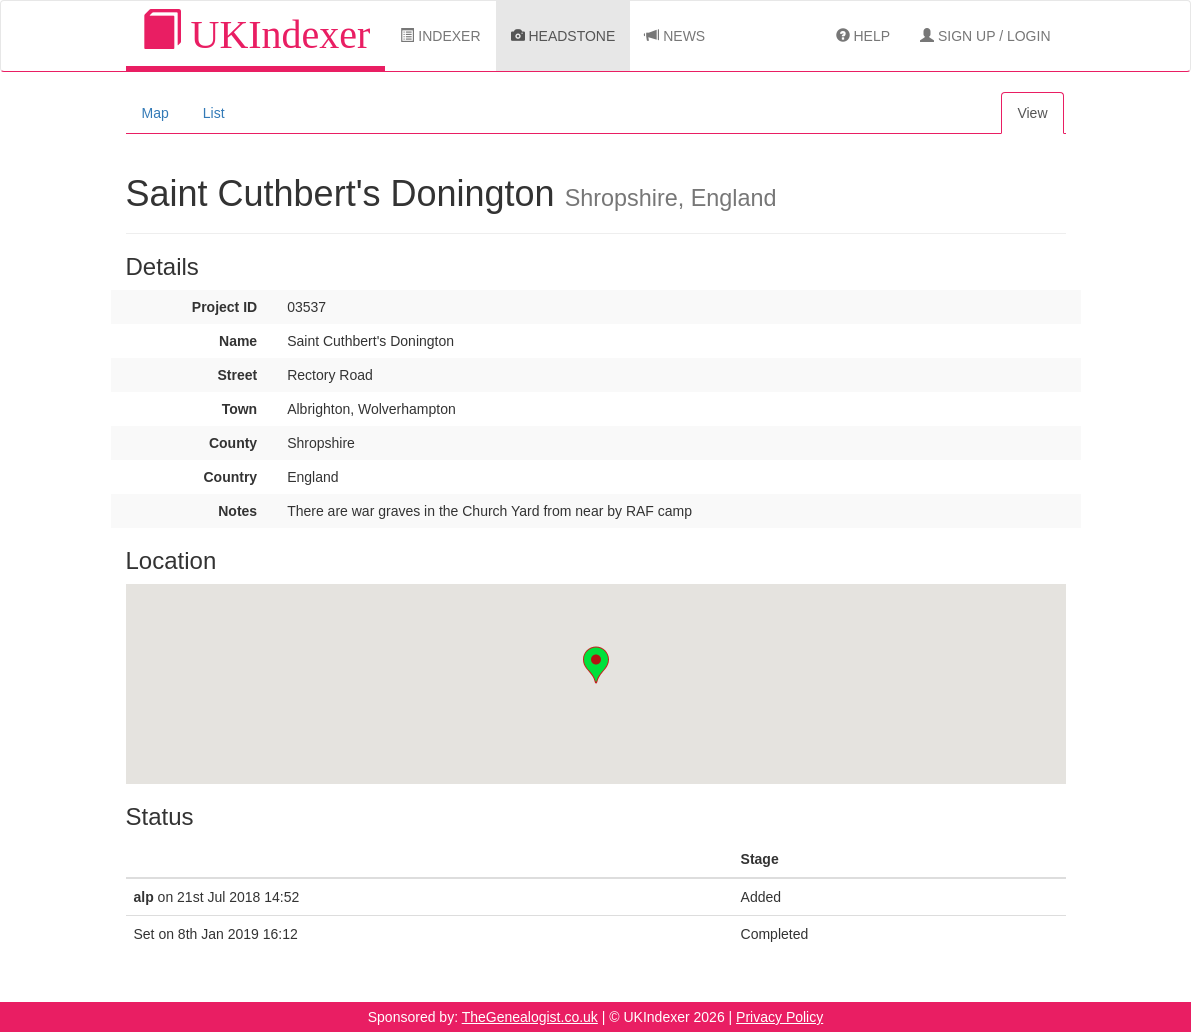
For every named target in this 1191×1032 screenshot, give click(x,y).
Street (237, 375)
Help (863, 36)
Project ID (224, 307)
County (233, 443)
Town (240, 409)
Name (238, 341)
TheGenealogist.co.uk (530, 1017)
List (214, 113)
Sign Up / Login (985, 36)
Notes (237, 511)
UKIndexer (256, 33)
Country (230, 477)
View (1032, 113)
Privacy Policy (779, 1017)
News (675, 36)
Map (155, 113)
